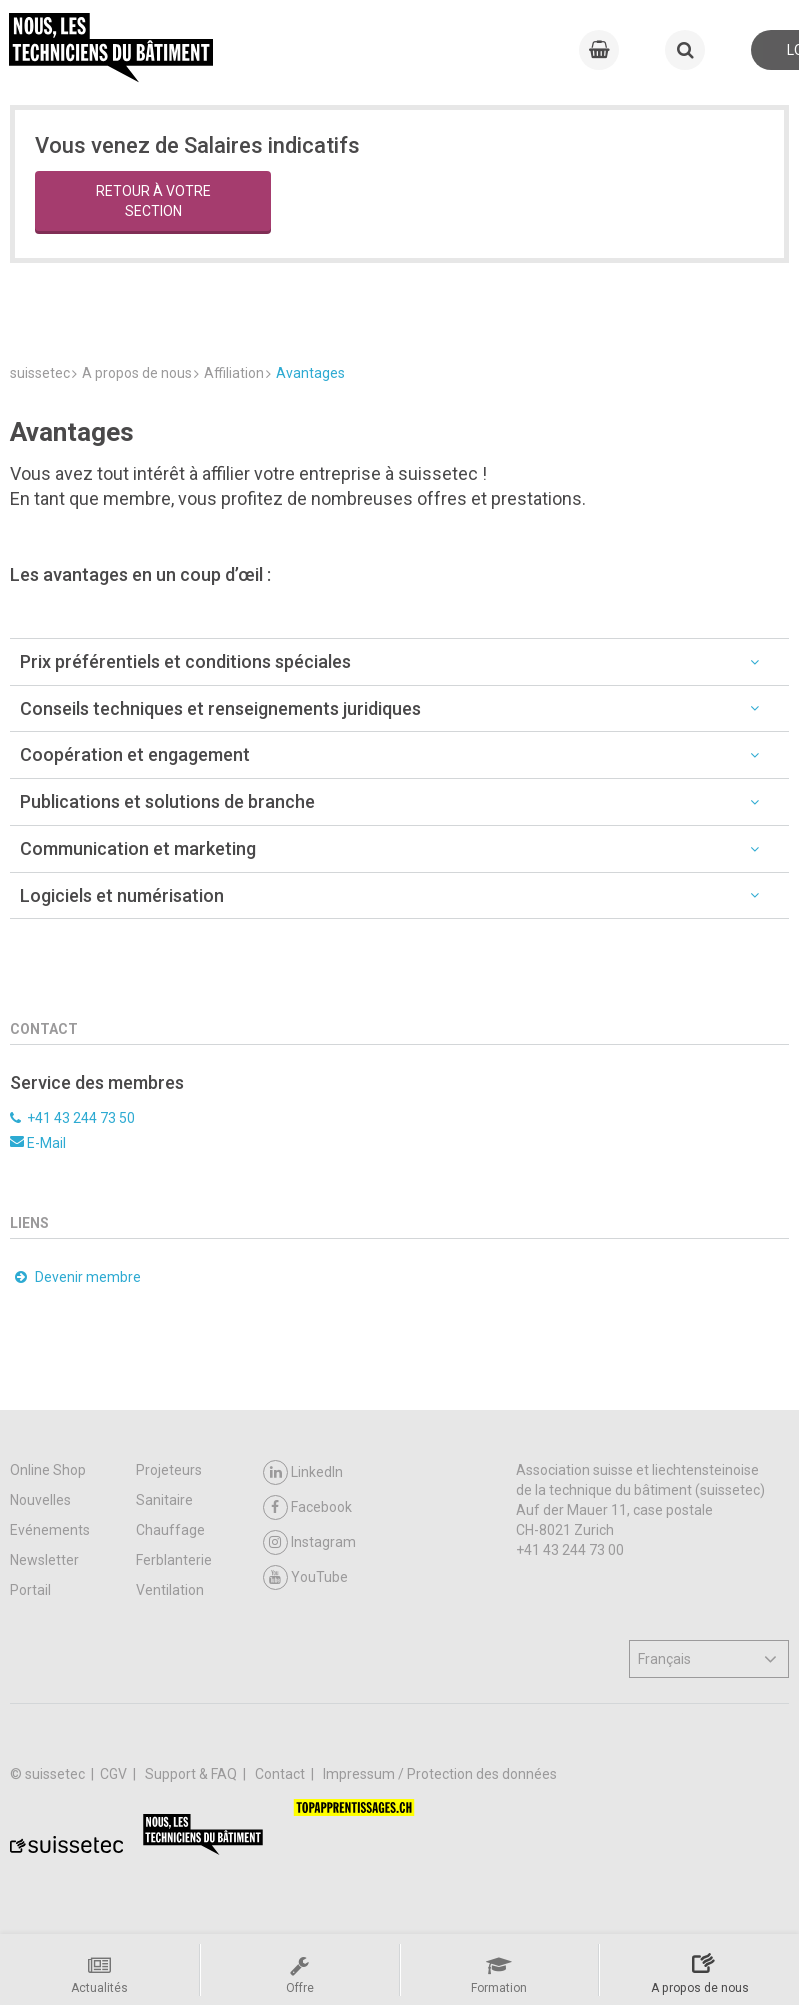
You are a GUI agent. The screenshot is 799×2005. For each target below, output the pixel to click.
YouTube (305, 1577)
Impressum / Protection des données (440, 1774)
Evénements (50, 1530)
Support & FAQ (192, 1774)
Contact (281, 1774)
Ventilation (170, 1590)
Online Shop (48, 1470)
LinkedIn (303, 1472)
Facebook (307, 1507)
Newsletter (44, 1560)
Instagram (309, 1542)
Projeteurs (169, 1470)
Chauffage (170, 1530)
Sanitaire (164, 1500)
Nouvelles (40, 1500)
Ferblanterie (174, 1560)
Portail (30, 1590)
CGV (115, 1774)
